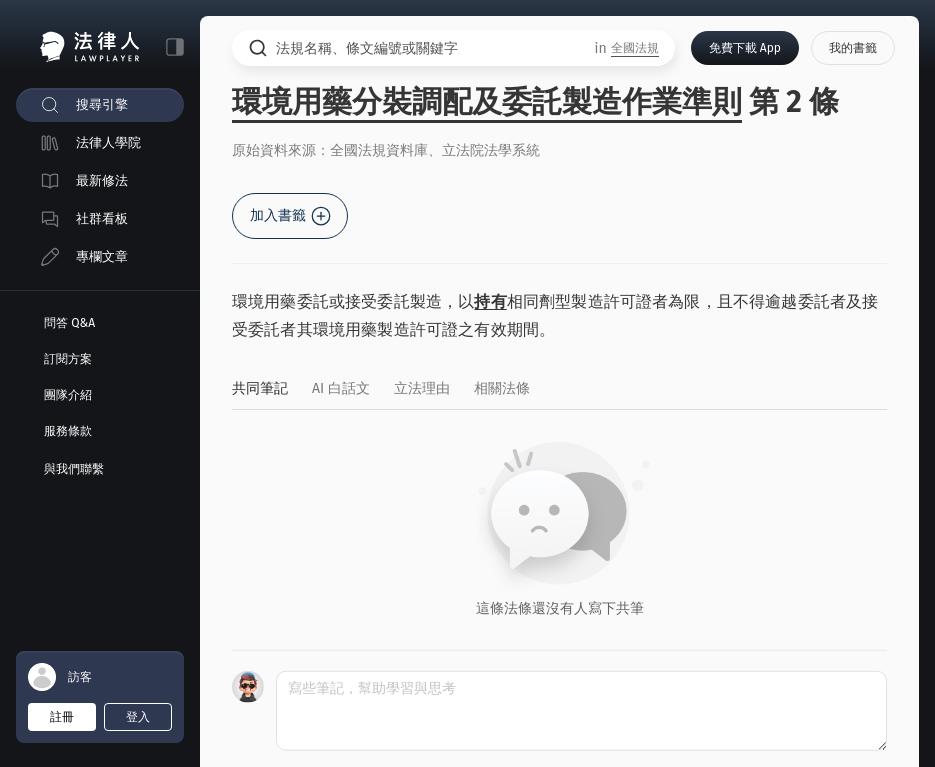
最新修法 (102, 180)
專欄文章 (102, 256)
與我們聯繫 (74, 469)
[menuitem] (100, 105)
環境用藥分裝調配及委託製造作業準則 (487, 102)
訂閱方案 (68, 359)
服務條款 (68, 431)
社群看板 (102, 218)
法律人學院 (108, 142)
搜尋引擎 (102, 104)
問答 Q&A (69, 323)
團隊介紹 (68, 395)
